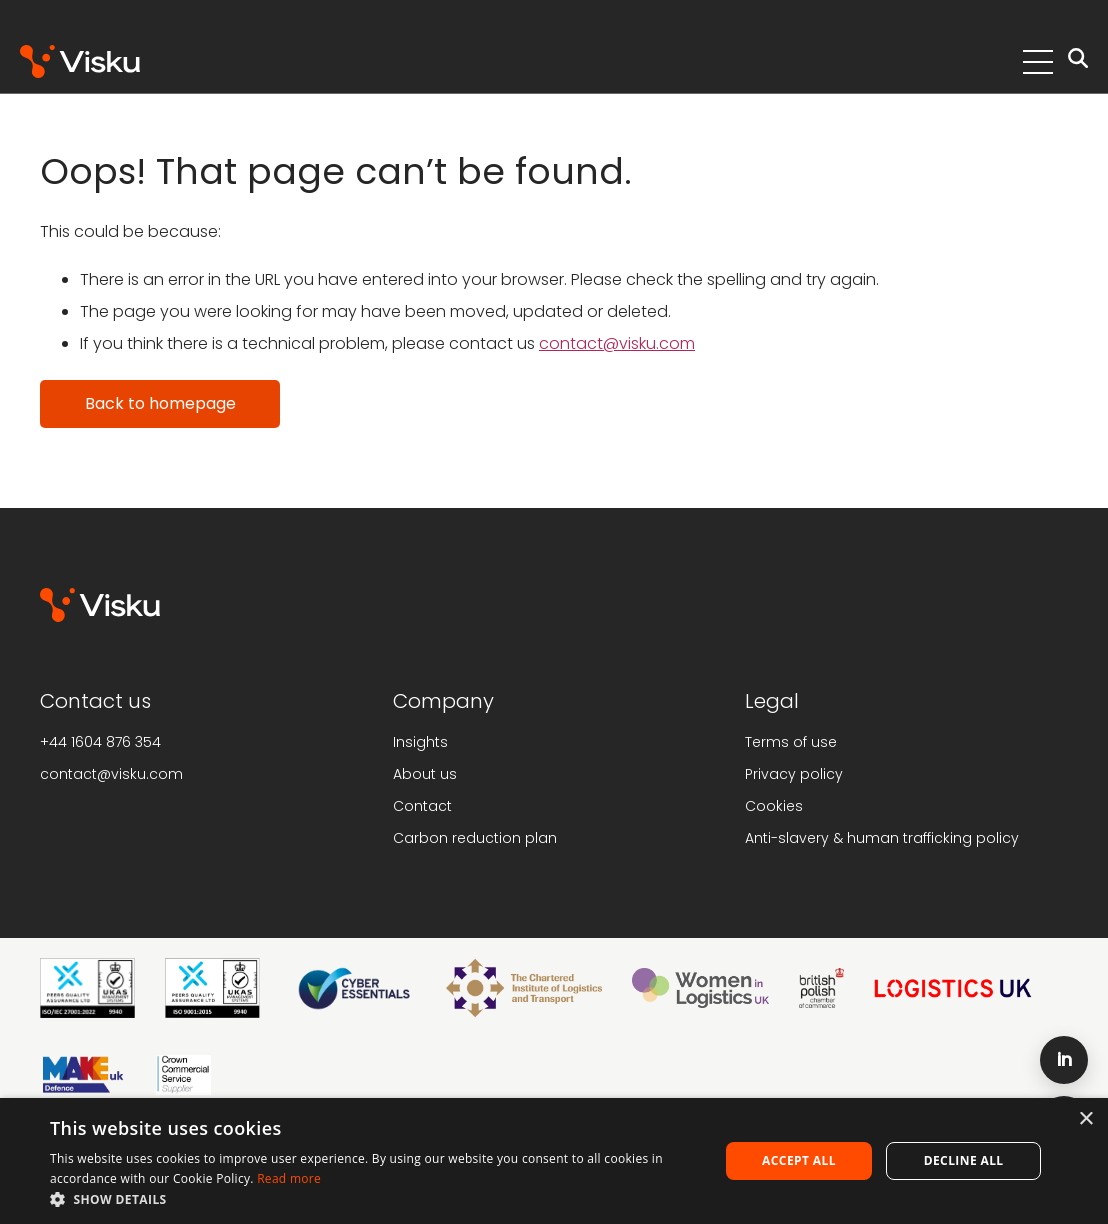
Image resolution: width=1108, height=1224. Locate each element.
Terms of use (791, 742)
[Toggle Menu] (1038, 62)
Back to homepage (160, 403)
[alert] (554, 1161)
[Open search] (1078, 61)
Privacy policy (794, 774)
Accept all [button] (799, 1160)
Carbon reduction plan (475, 838)
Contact (422, 806)
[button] (374, 1199)
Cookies (774, 806)
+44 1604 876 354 (100, 742)
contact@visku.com (617, 343)
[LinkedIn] (1064, 1060)
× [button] (1085, 1119)
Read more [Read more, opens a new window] (289, 1178)
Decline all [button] (964, 1160)
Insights (420, 742)
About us (425, 774)
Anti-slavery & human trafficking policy (882, 838)
